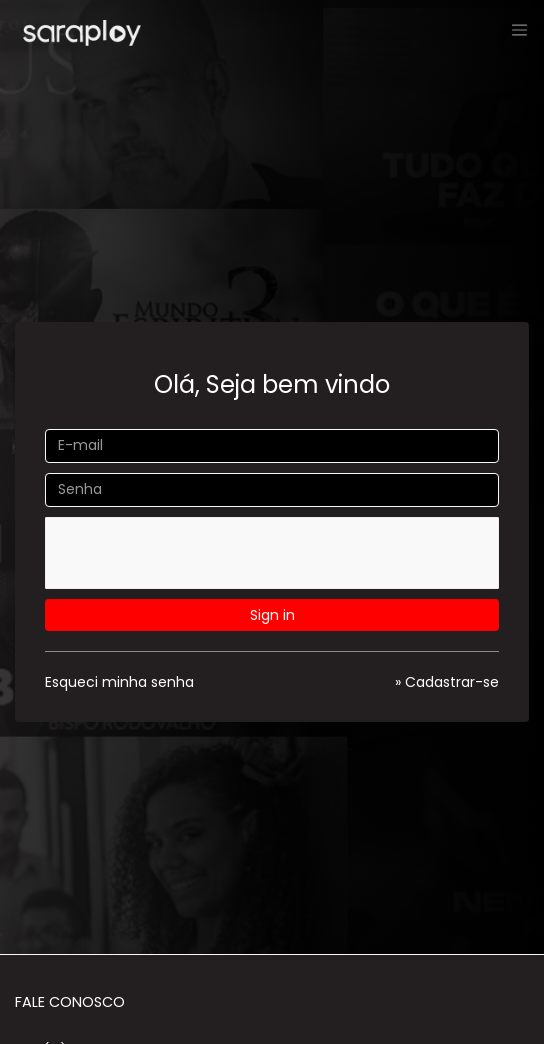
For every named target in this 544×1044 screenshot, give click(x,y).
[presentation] (196, 556)
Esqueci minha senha (119, 682)
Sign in (272, 615)
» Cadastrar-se (447, 682)
